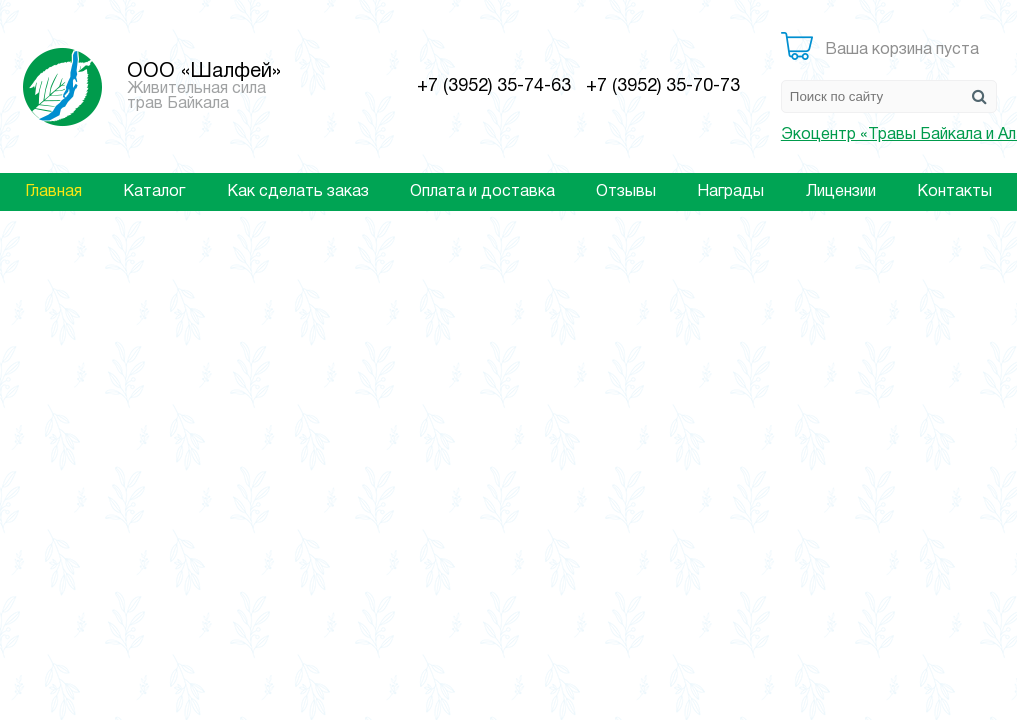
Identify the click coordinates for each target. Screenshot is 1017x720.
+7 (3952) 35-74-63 (494, 86)
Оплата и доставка (482, 192)
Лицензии (841, 192)
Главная (53, 192)
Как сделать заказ (298, 192)
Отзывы (626, 192)
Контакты (954, 192)
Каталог (154, 192)
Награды (730, 192)
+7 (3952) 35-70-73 (663, 86)
